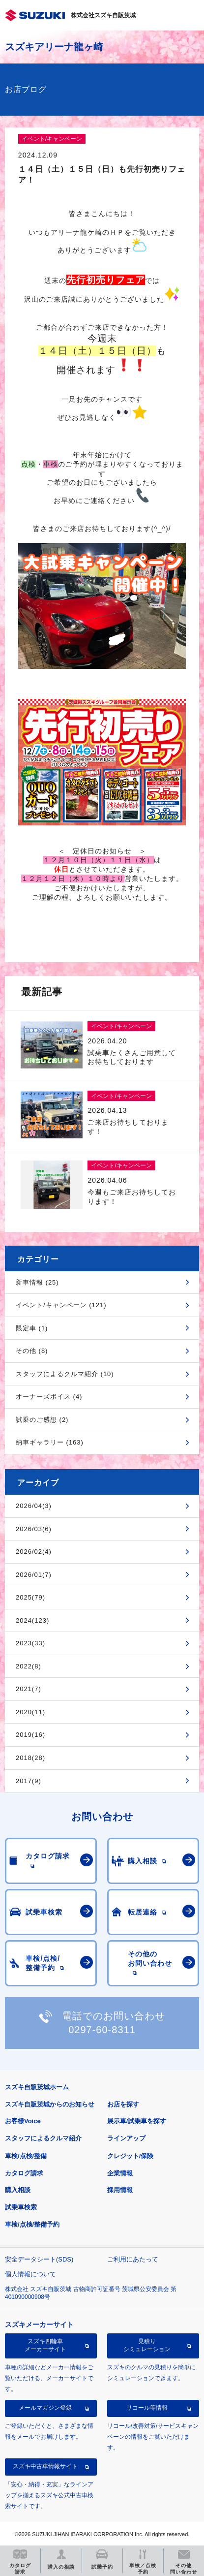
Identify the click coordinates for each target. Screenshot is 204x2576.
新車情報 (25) (37, 1282)
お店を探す (123, 2104)
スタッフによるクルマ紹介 (43, 2138)
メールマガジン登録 (45, 2407)
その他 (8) (32, 1350)
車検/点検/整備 (26, 2156)
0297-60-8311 (102, 2029)
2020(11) (30, 1712)
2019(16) (30, 1734)
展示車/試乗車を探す (137, 2121)
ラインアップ (126, 2138)
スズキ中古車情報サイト (45, 2466)
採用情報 (120, 2190)
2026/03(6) (34, 1529)
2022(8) (28, 1666)
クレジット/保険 (130, 2156)
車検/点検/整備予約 (32, 2224)
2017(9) (28, 1781)
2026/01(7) (34, 1574)
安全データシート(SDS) (39, 2259)
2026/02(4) (34, 1551)
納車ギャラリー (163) (50, 1442)
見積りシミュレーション (147, 2345)
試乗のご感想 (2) (42, 1419)
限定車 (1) (32, 1328)
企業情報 (120, 2173)
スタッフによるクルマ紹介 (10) (65, 1374)
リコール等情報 (147, 2407)
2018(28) (30, 1757)
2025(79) (30, 1597)
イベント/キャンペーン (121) (61, 1305)
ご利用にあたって (132, 2259)
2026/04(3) (34, 1505)
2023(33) (30, 1643)
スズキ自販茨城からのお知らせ (49, 2104)
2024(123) (32, 1620)
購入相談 (17, 2190)
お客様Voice (23, 2121)
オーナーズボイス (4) (49, 1396)
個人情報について (30, 2274)
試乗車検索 (21, 2207)
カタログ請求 (24, 2173)
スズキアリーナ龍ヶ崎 (54, 46)
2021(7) (28, 1689)
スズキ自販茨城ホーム (37, 2087)
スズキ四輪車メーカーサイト (45, 2345)
